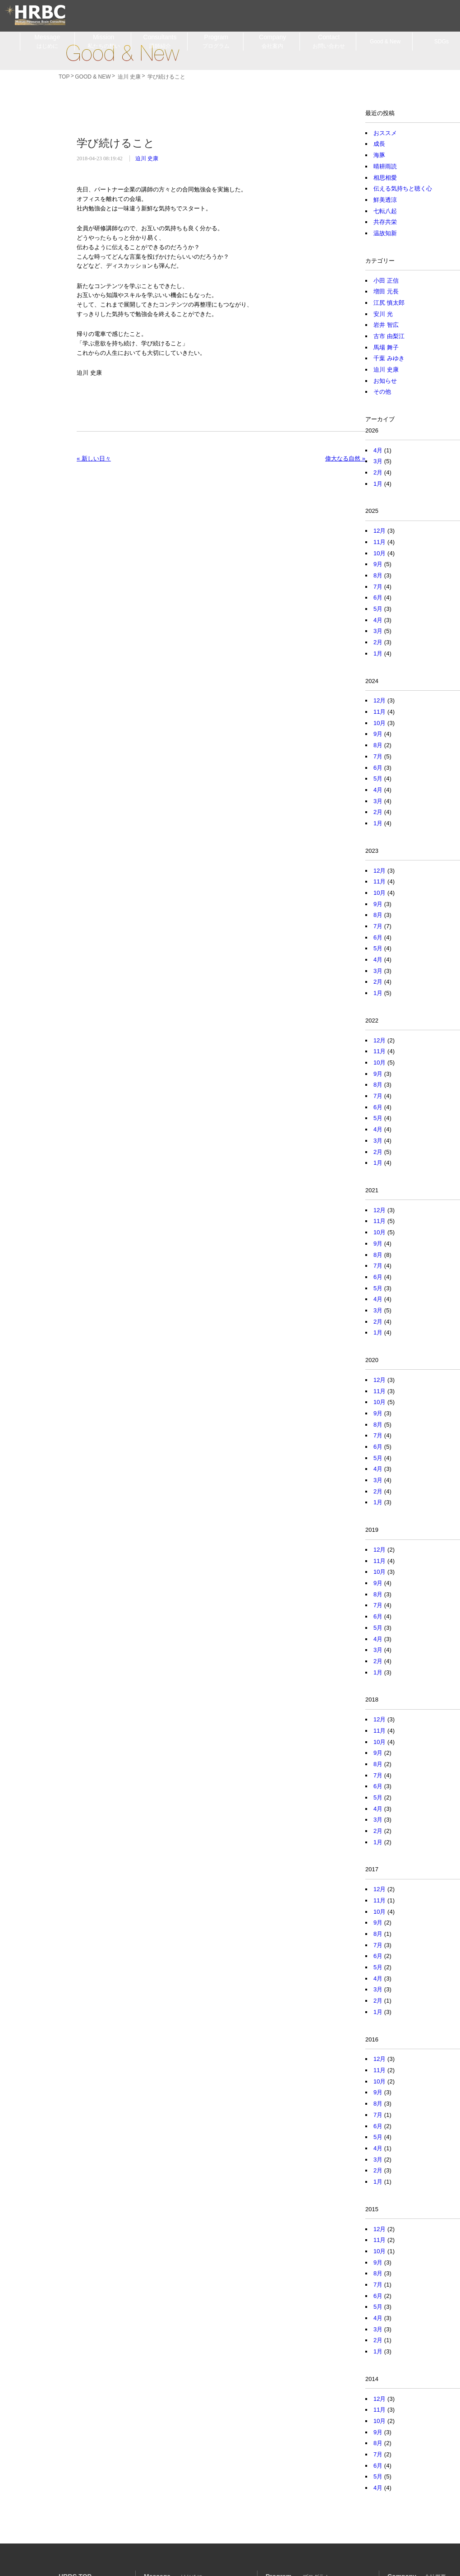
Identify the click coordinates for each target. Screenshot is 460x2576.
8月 (377, 575)
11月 (379, 542)
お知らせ (385, 380)
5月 (377, 608)
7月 (377, 586)
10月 (379, 553)
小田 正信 (386, 280)
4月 (377, 450)
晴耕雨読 (385, 166)
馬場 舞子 (386, 347)
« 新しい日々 (94, 458)
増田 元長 (386, 291)
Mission (104, 41)
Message (47, 41)
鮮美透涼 (385, 199)
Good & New (122, 53)
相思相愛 (385, 177)
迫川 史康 (146, 158)
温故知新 (385, 233)
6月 (377, 597)
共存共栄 (385, 222)
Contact (329, 41)
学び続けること (116, 143)
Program (216, 41)
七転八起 (385, 211)
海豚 (379, 155)
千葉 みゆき (389, 358)
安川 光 (383, 314)
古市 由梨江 (389, 336)
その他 (382, 391)
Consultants (160, 41)
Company (272, 41)
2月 (377, 472)
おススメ (385, 133)
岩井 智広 (386, 324)
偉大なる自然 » (345, 458)
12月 (379, 530)
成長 (379, 143)
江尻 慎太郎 (389, 302)
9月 (377, 564)
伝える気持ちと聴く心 (402, 188)
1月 (377, 483)
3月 (377, 461)
